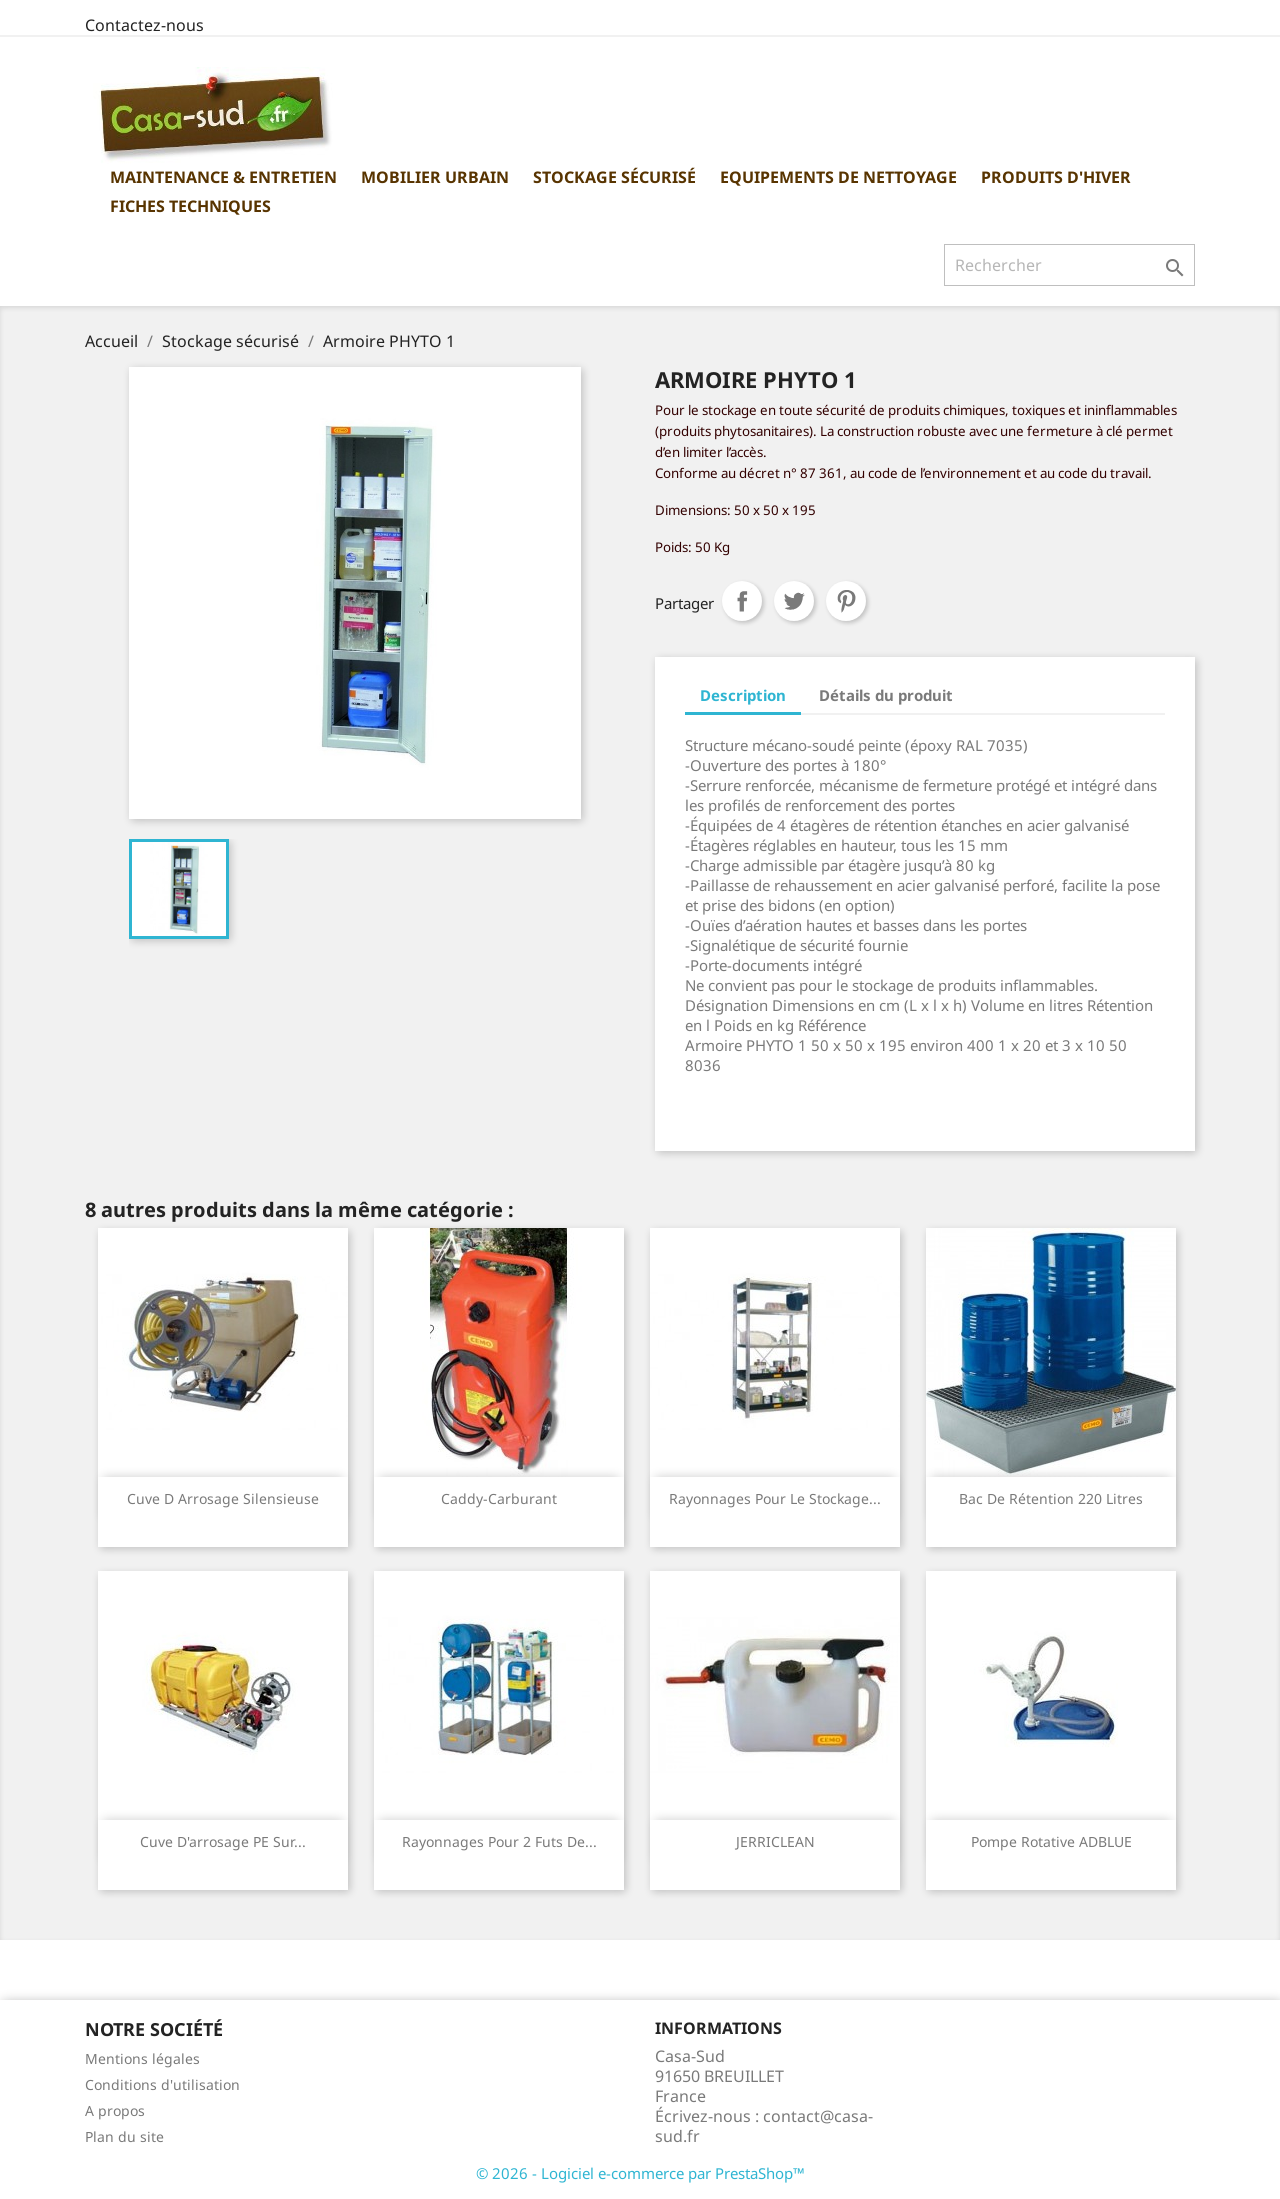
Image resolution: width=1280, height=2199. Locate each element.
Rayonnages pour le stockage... (775, 1498)
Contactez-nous (144, 25)
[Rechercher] (1069, 265)
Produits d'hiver (1056, 177)
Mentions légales (142, 2058)
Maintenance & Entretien (223, 177)
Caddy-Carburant (499, 1498)
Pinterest (846, 601)
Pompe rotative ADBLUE (1051, 1841)
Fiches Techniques (190, 206)
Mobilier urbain (435, 177)
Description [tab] (743, 695)
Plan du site (124, 2136)
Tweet (794, 601)
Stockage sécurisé (614, 177)
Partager (742, 601)
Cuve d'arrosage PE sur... (223, 1841)
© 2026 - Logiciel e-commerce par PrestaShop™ (640, 2173)
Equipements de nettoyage (838, 177)
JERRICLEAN (775, 1841)
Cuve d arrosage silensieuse (223, 1498)
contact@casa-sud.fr (764, 2126)
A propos (115, 2110)
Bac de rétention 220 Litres (1051, 1498)
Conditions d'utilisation (162, 2084)
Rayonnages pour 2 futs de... (499, 1841)
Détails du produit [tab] (886, 695)
